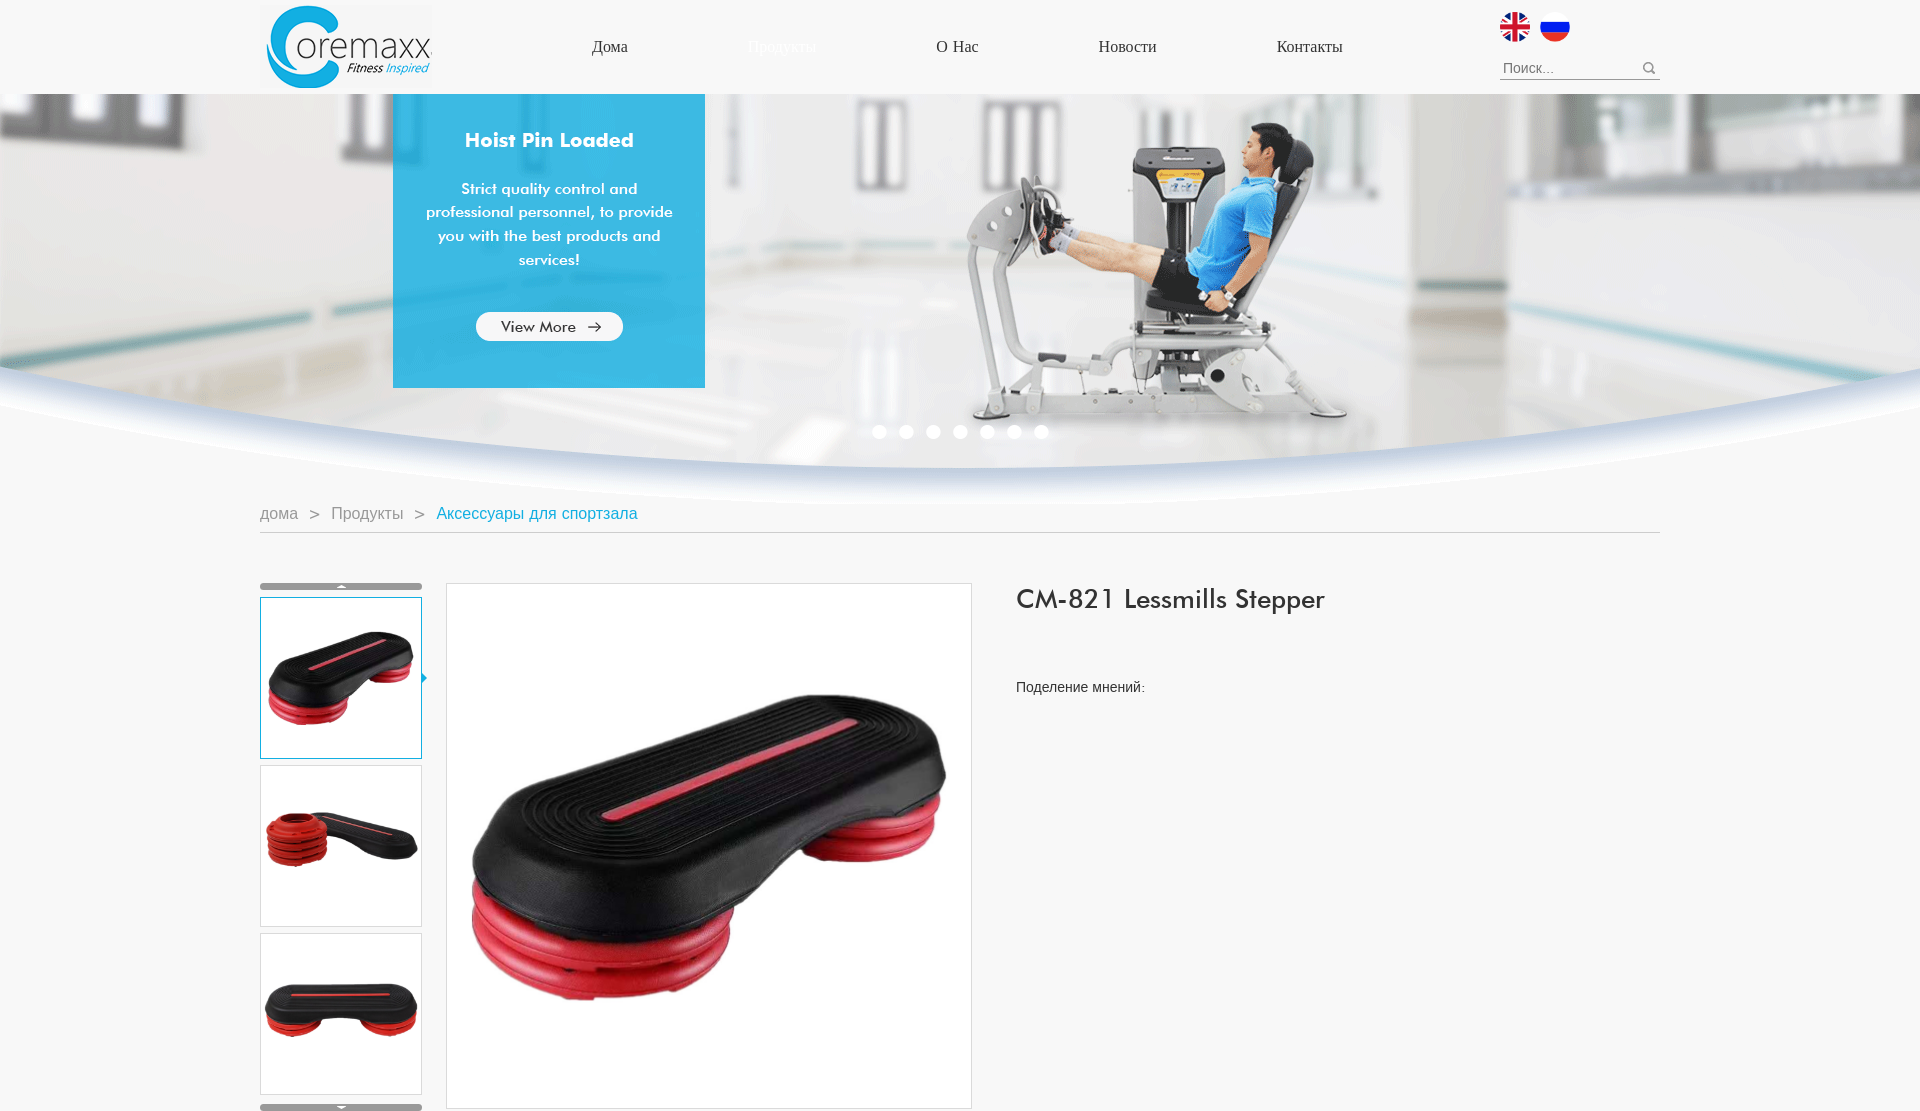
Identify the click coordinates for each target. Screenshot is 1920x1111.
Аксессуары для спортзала (536, 513)
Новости (1128, 46)
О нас (957, 46)
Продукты (782, 46)
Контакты (1310, 46)
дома (610, 46)
